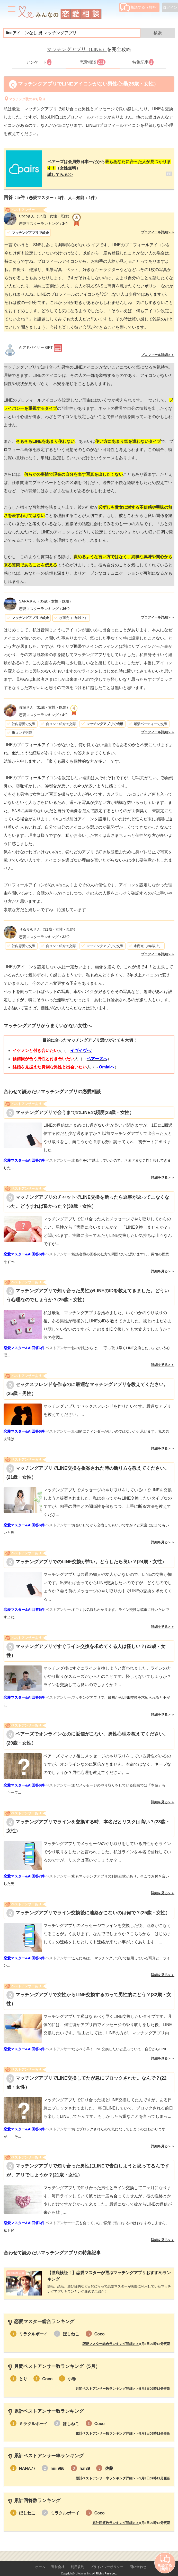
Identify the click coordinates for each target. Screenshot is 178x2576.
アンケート (38, 62)
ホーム (40, 2558)
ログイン (170, 7)
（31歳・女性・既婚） (44, 703)
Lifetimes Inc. (83, 2565)
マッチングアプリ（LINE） (77, 49)
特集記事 (143, 62)
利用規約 (77, 2558)
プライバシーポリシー (106, 2558)
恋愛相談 (93, 62)
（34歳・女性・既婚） (45, 212)
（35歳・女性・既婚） (46, 597)
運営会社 (58, 2558)
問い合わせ (138, 2558)
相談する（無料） (139, 7)
